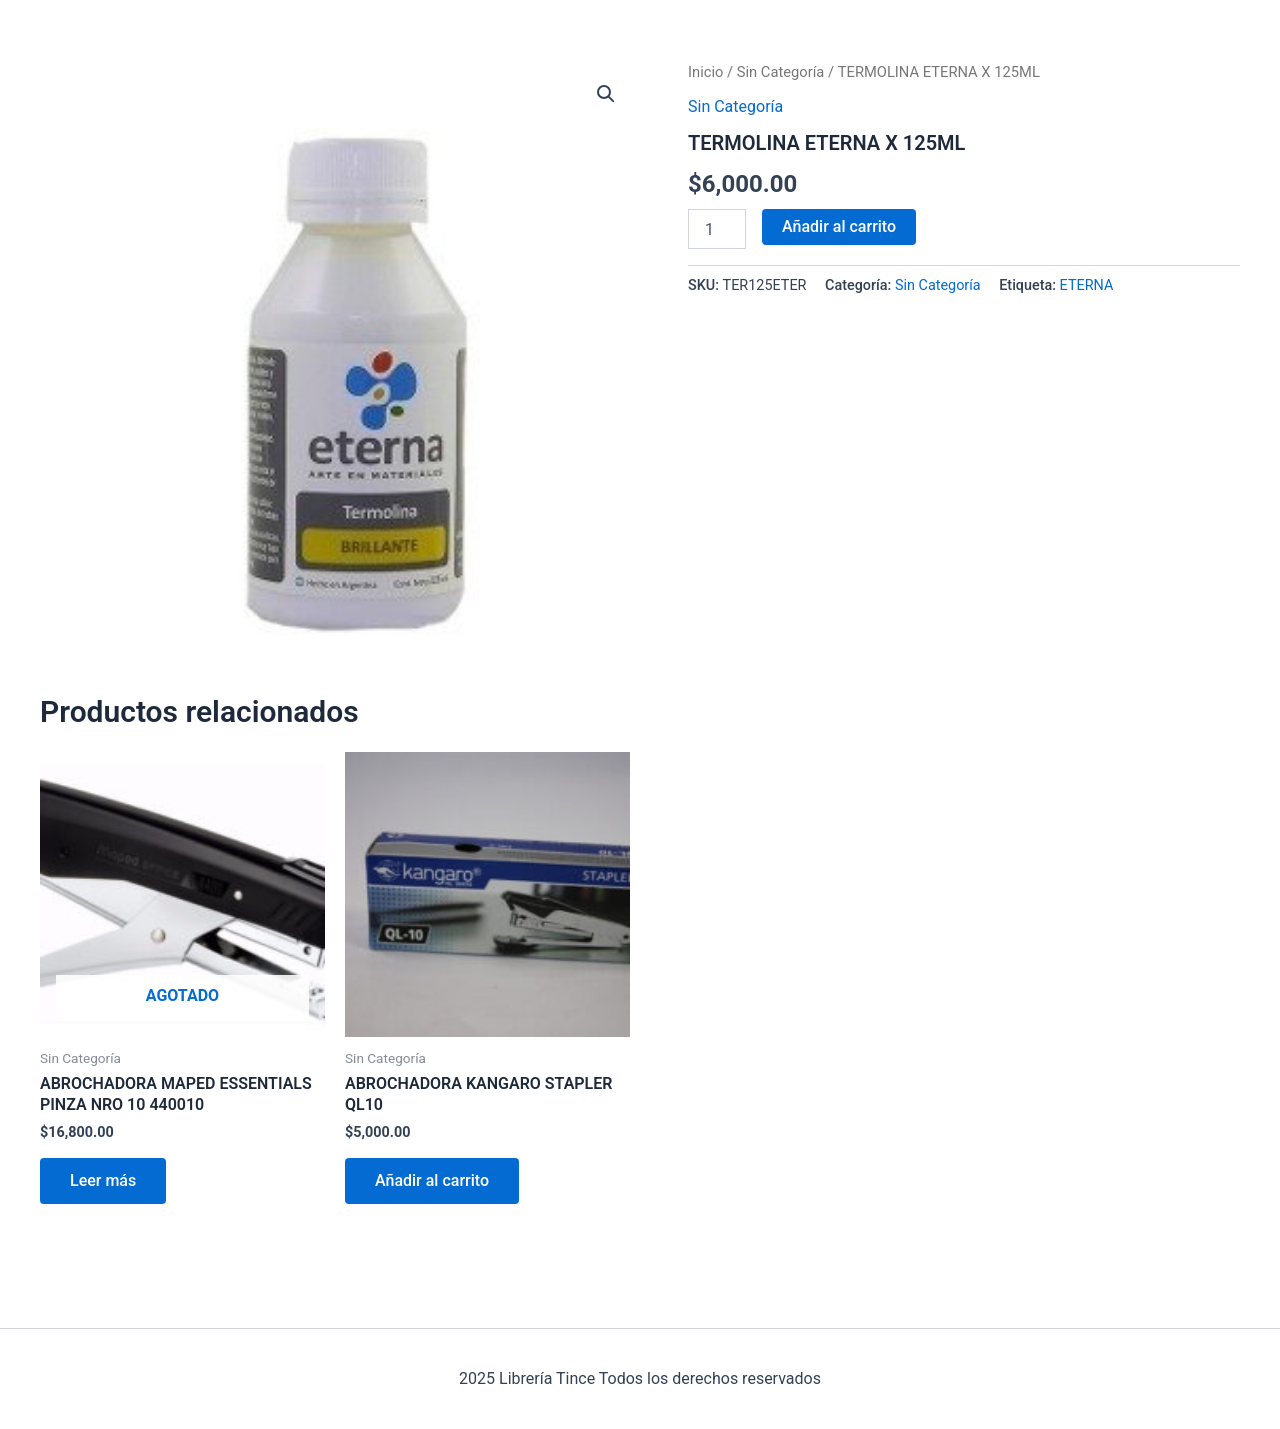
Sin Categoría (781, 72)
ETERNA (1087, 285)
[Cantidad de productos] (717, 229)
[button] (606, 94)
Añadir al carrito (839, 226)
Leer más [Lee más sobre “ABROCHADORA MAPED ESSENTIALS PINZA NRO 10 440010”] (103, 1180)
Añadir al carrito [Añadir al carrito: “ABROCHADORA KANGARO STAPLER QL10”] (432, 1180)
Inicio (705, 72)
